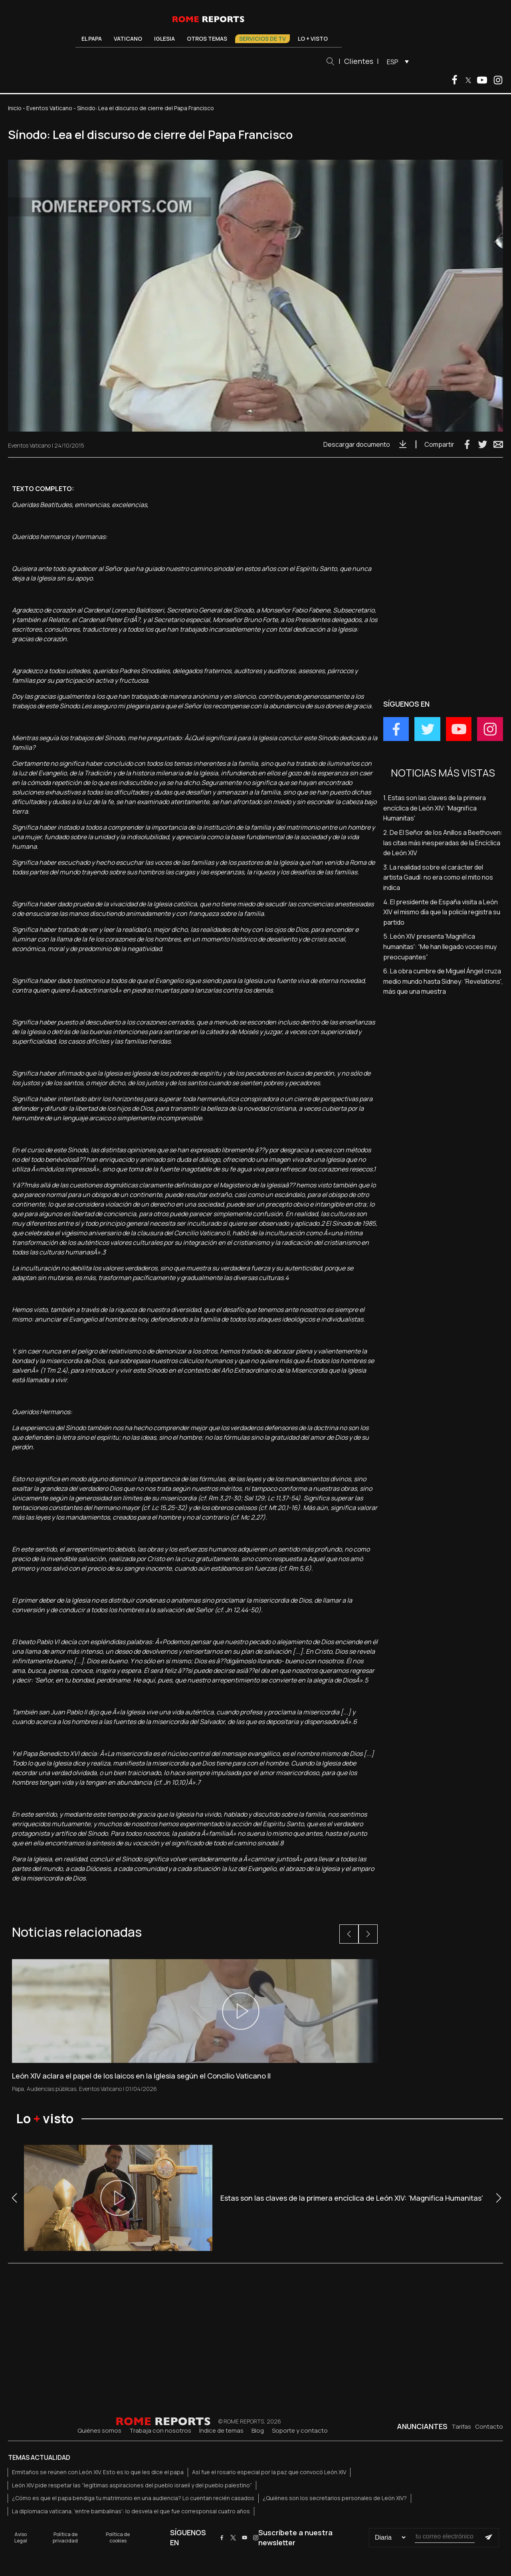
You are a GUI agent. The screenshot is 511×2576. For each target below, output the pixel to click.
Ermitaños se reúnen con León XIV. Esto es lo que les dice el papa (98, 2472)
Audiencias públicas (51, 2089)
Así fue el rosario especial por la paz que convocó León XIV (269, 2472)
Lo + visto (313, 38)
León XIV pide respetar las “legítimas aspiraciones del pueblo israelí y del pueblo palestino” (132, 2485)
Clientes (358, 61)
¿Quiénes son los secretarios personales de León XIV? (335, 2498)
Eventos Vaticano (49, 108)
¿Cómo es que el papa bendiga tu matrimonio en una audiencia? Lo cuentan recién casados (133, 2498)
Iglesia (164, 38)
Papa (18, 2089)
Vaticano (128, 38)
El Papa (91, 38)
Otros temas (207, 38)
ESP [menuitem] (392, 61)
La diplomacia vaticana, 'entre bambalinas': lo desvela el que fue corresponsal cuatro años (131, 2511)
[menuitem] (396, 61)
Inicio (15, 108)
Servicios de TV (262, 38)
